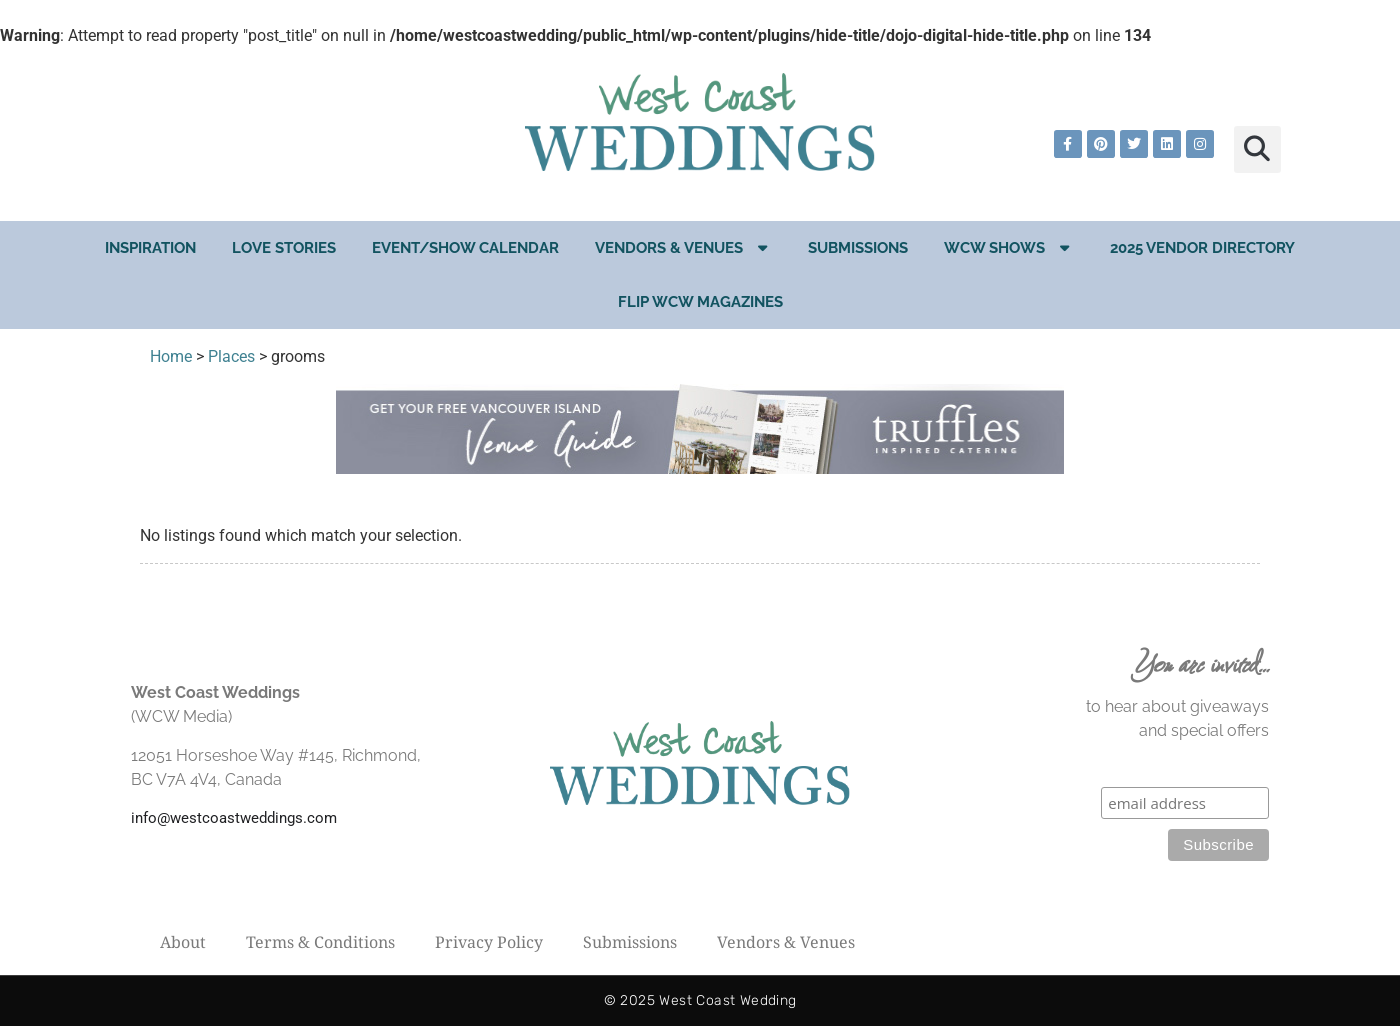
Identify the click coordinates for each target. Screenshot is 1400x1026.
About (183, 942)
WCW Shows (1009, 247)
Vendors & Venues (683, 247)
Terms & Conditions (320, 942)
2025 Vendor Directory (1202, 248)
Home (171, 356)
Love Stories (284, 248)
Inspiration (150, 248)
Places (231, 356)
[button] (1257, 149)
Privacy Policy (489, 942)
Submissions (858, 248)
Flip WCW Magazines (700, 302)
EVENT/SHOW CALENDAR (465, 248)
